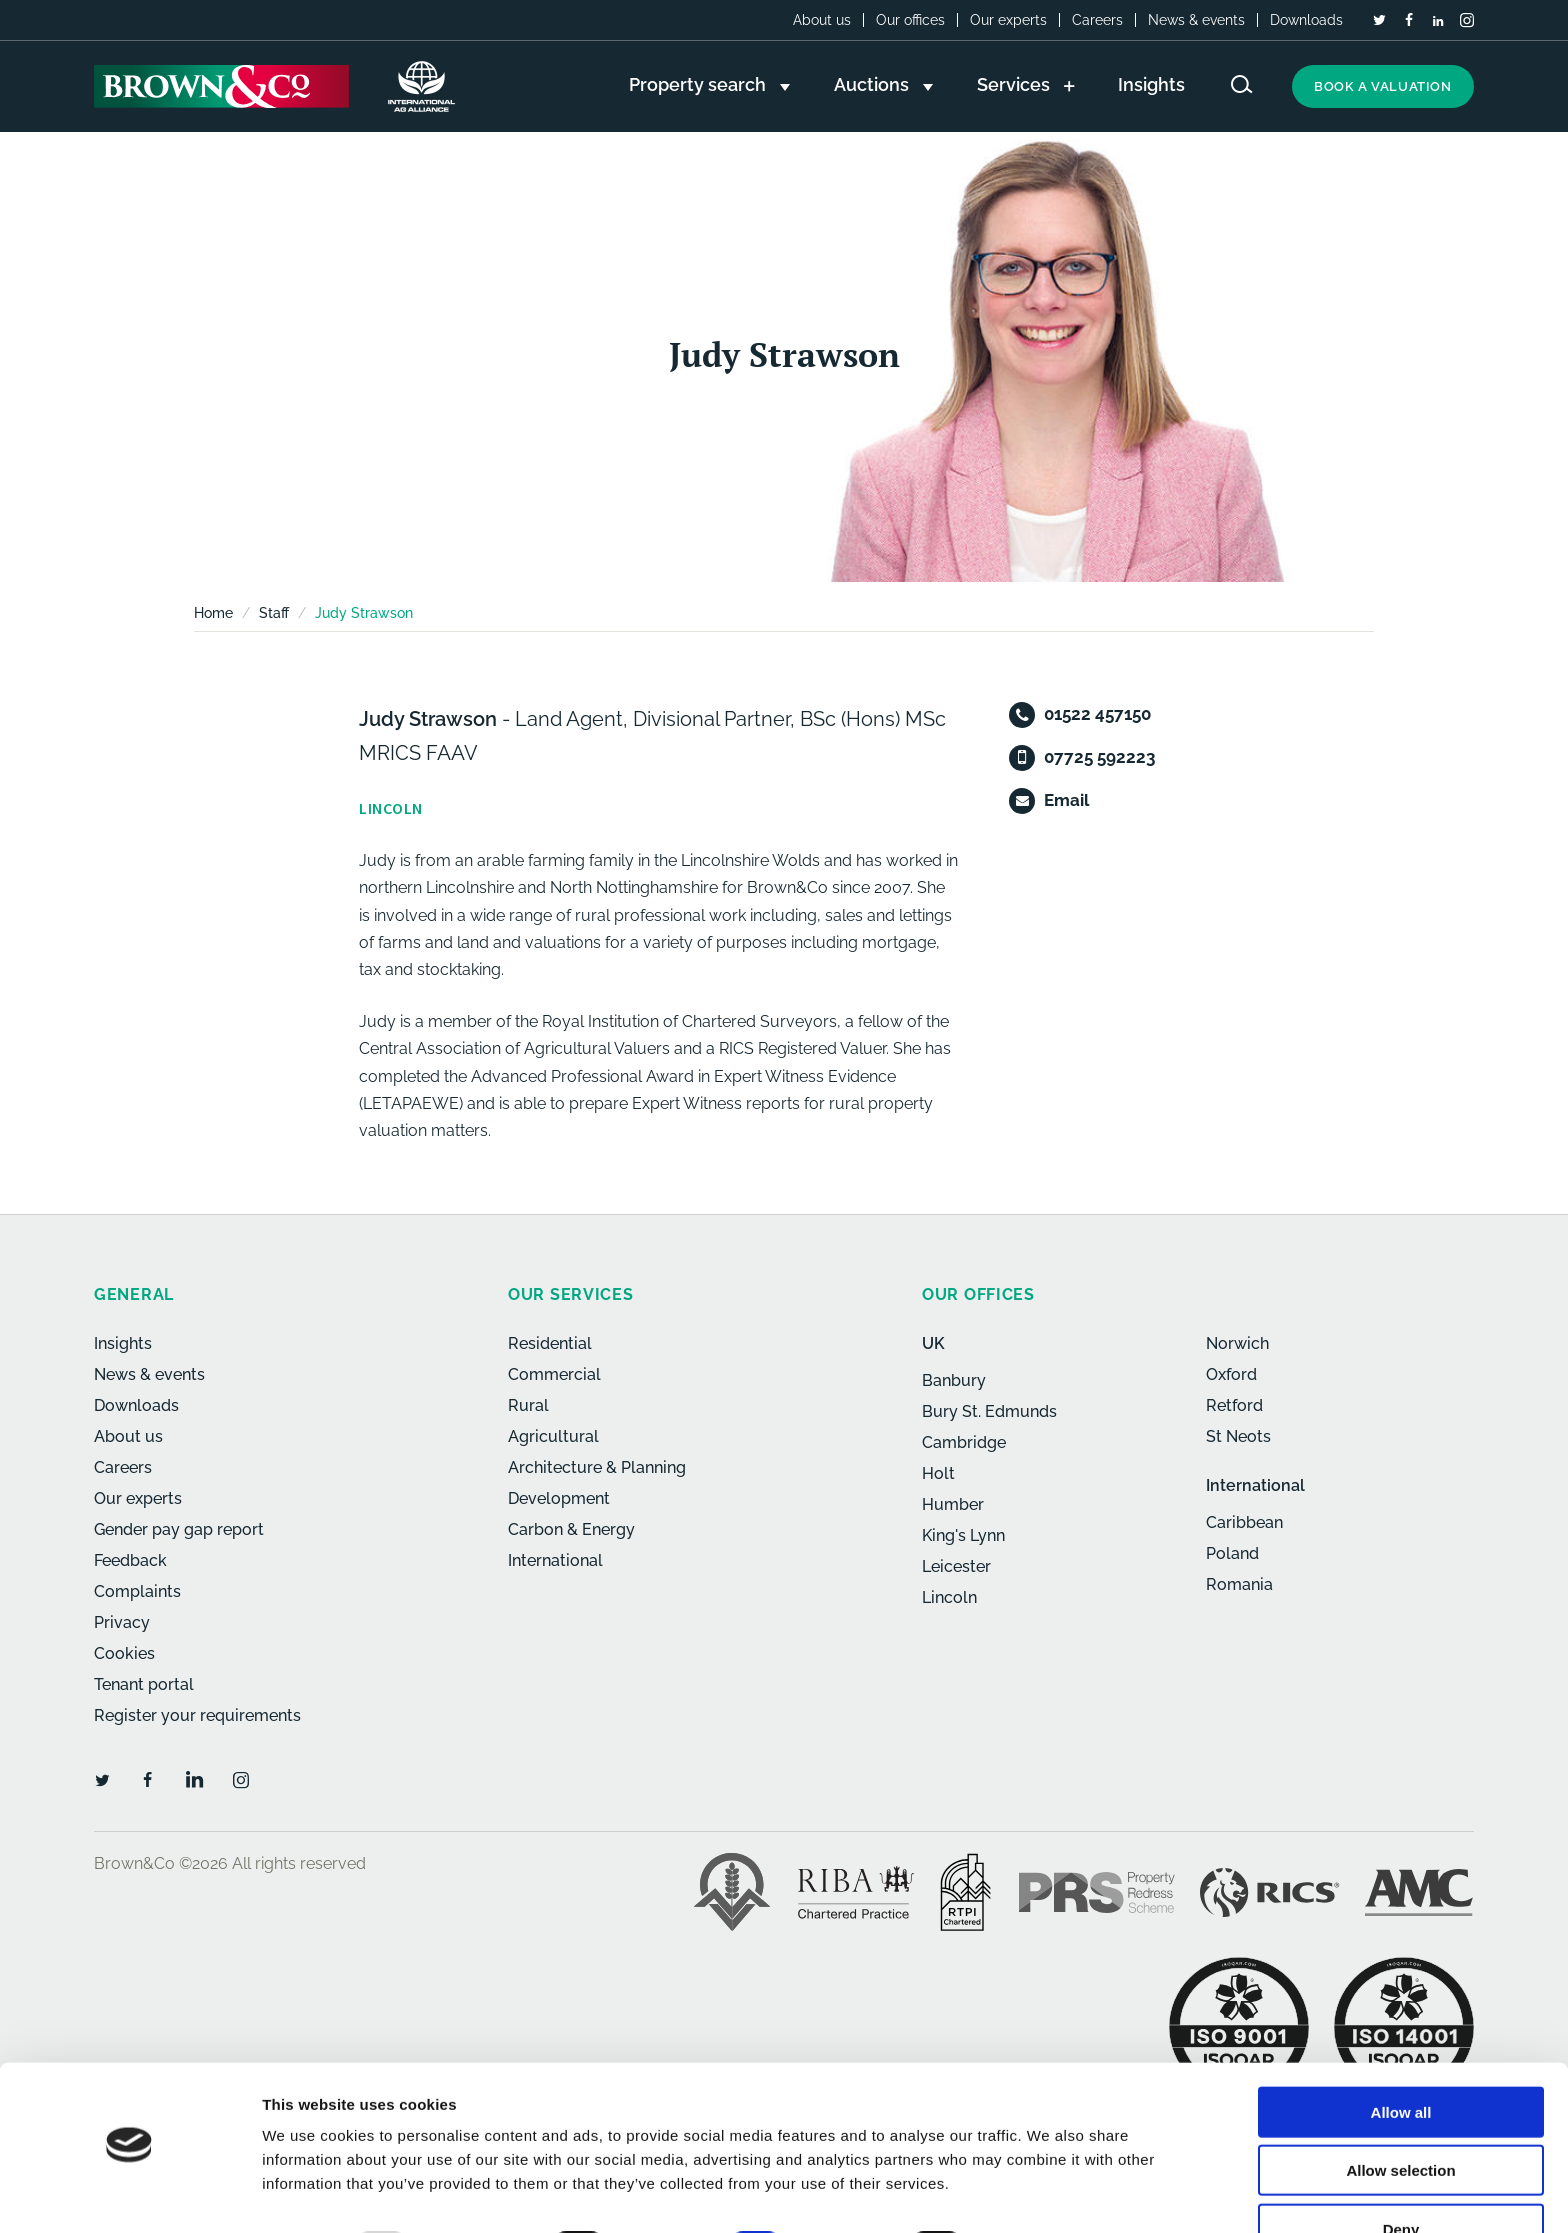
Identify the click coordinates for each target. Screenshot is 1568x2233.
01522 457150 (1097, 714)
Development (559, 1498)
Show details (1049, 2193)
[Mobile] (1022, 758)
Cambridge (964, 1442)
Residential (550, 1343)
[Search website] (1242, 84)
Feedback (130, 1560)
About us (822, 20)
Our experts (1008, 20)
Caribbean (1244, 1522)
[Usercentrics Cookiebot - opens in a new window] (129, 2194)
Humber (953, 1504)
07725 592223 (1099, 757)
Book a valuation (1383, 86)
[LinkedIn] (1438, 21)
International (555, 1560)
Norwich (1237, 1343)
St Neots (1238, 1436)
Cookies (124, 1653)
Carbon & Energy (571, 1529)
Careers (1097, 20)
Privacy (122, 1622)
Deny (1401, 2174)
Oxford (1231, 1374)
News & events (1196, 20)
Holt (938, 1473)
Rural (528, 1405)
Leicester (956, 1566)
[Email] (1022, 801)
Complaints (137, 1591)
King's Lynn (963, 1535)
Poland (1232, 1553)
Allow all (1401, 2057)
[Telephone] (1022, 715)
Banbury (954, 1380)
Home (213, 613)
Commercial (554, 1374)
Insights (123, 1343)
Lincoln (949, 1597)
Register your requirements (197, 1715)
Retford (1234, 1405)
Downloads (1306, 20)
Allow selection (1400, 2116)
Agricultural (553, 1436)
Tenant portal (144, 1684)
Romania (1239, 1584)
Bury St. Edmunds (989, 1411)
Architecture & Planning (597, 1467)
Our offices (910, 20)
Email (1066, 800)
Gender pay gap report (179, 1529)
